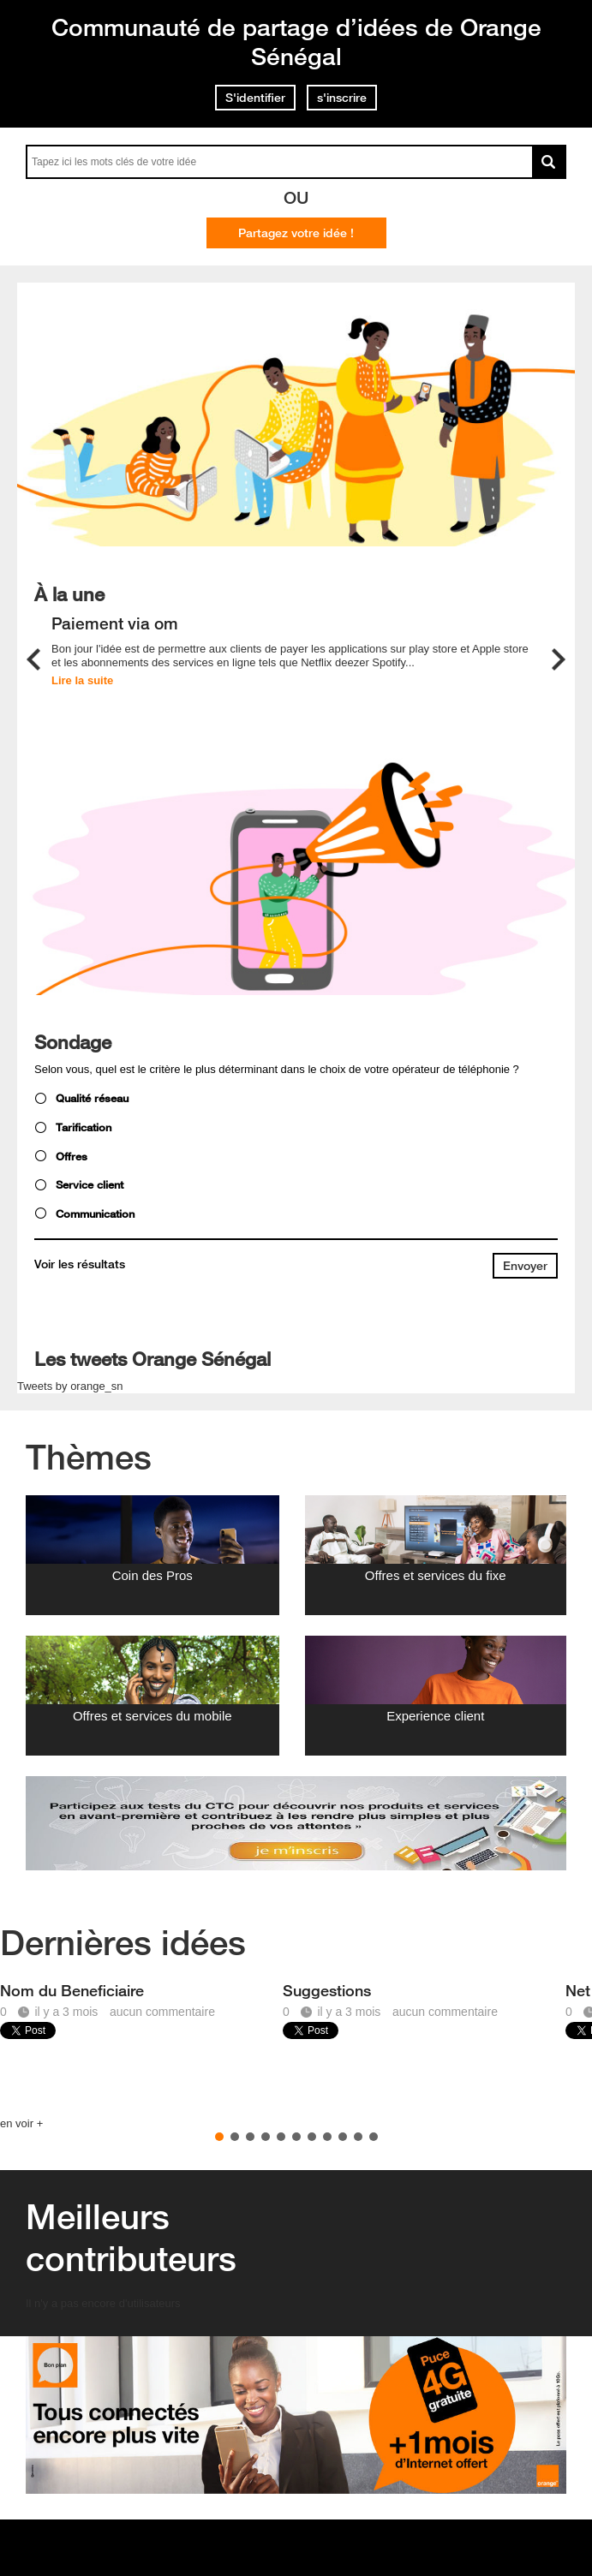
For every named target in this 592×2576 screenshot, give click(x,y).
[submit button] (525, 1266)
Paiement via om (114, 624)
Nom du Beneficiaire (72, 1990)
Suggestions (327, 1990)
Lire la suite (82, 680)
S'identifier (255, 97)
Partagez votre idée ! (296, 233)
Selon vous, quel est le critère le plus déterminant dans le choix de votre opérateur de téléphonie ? (276, 1069)
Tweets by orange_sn (70, 1386)
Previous (33, 659)
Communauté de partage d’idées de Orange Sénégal (296, 41)
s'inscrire (342, 97)
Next (558, 659)
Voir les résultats (79, 1264)
